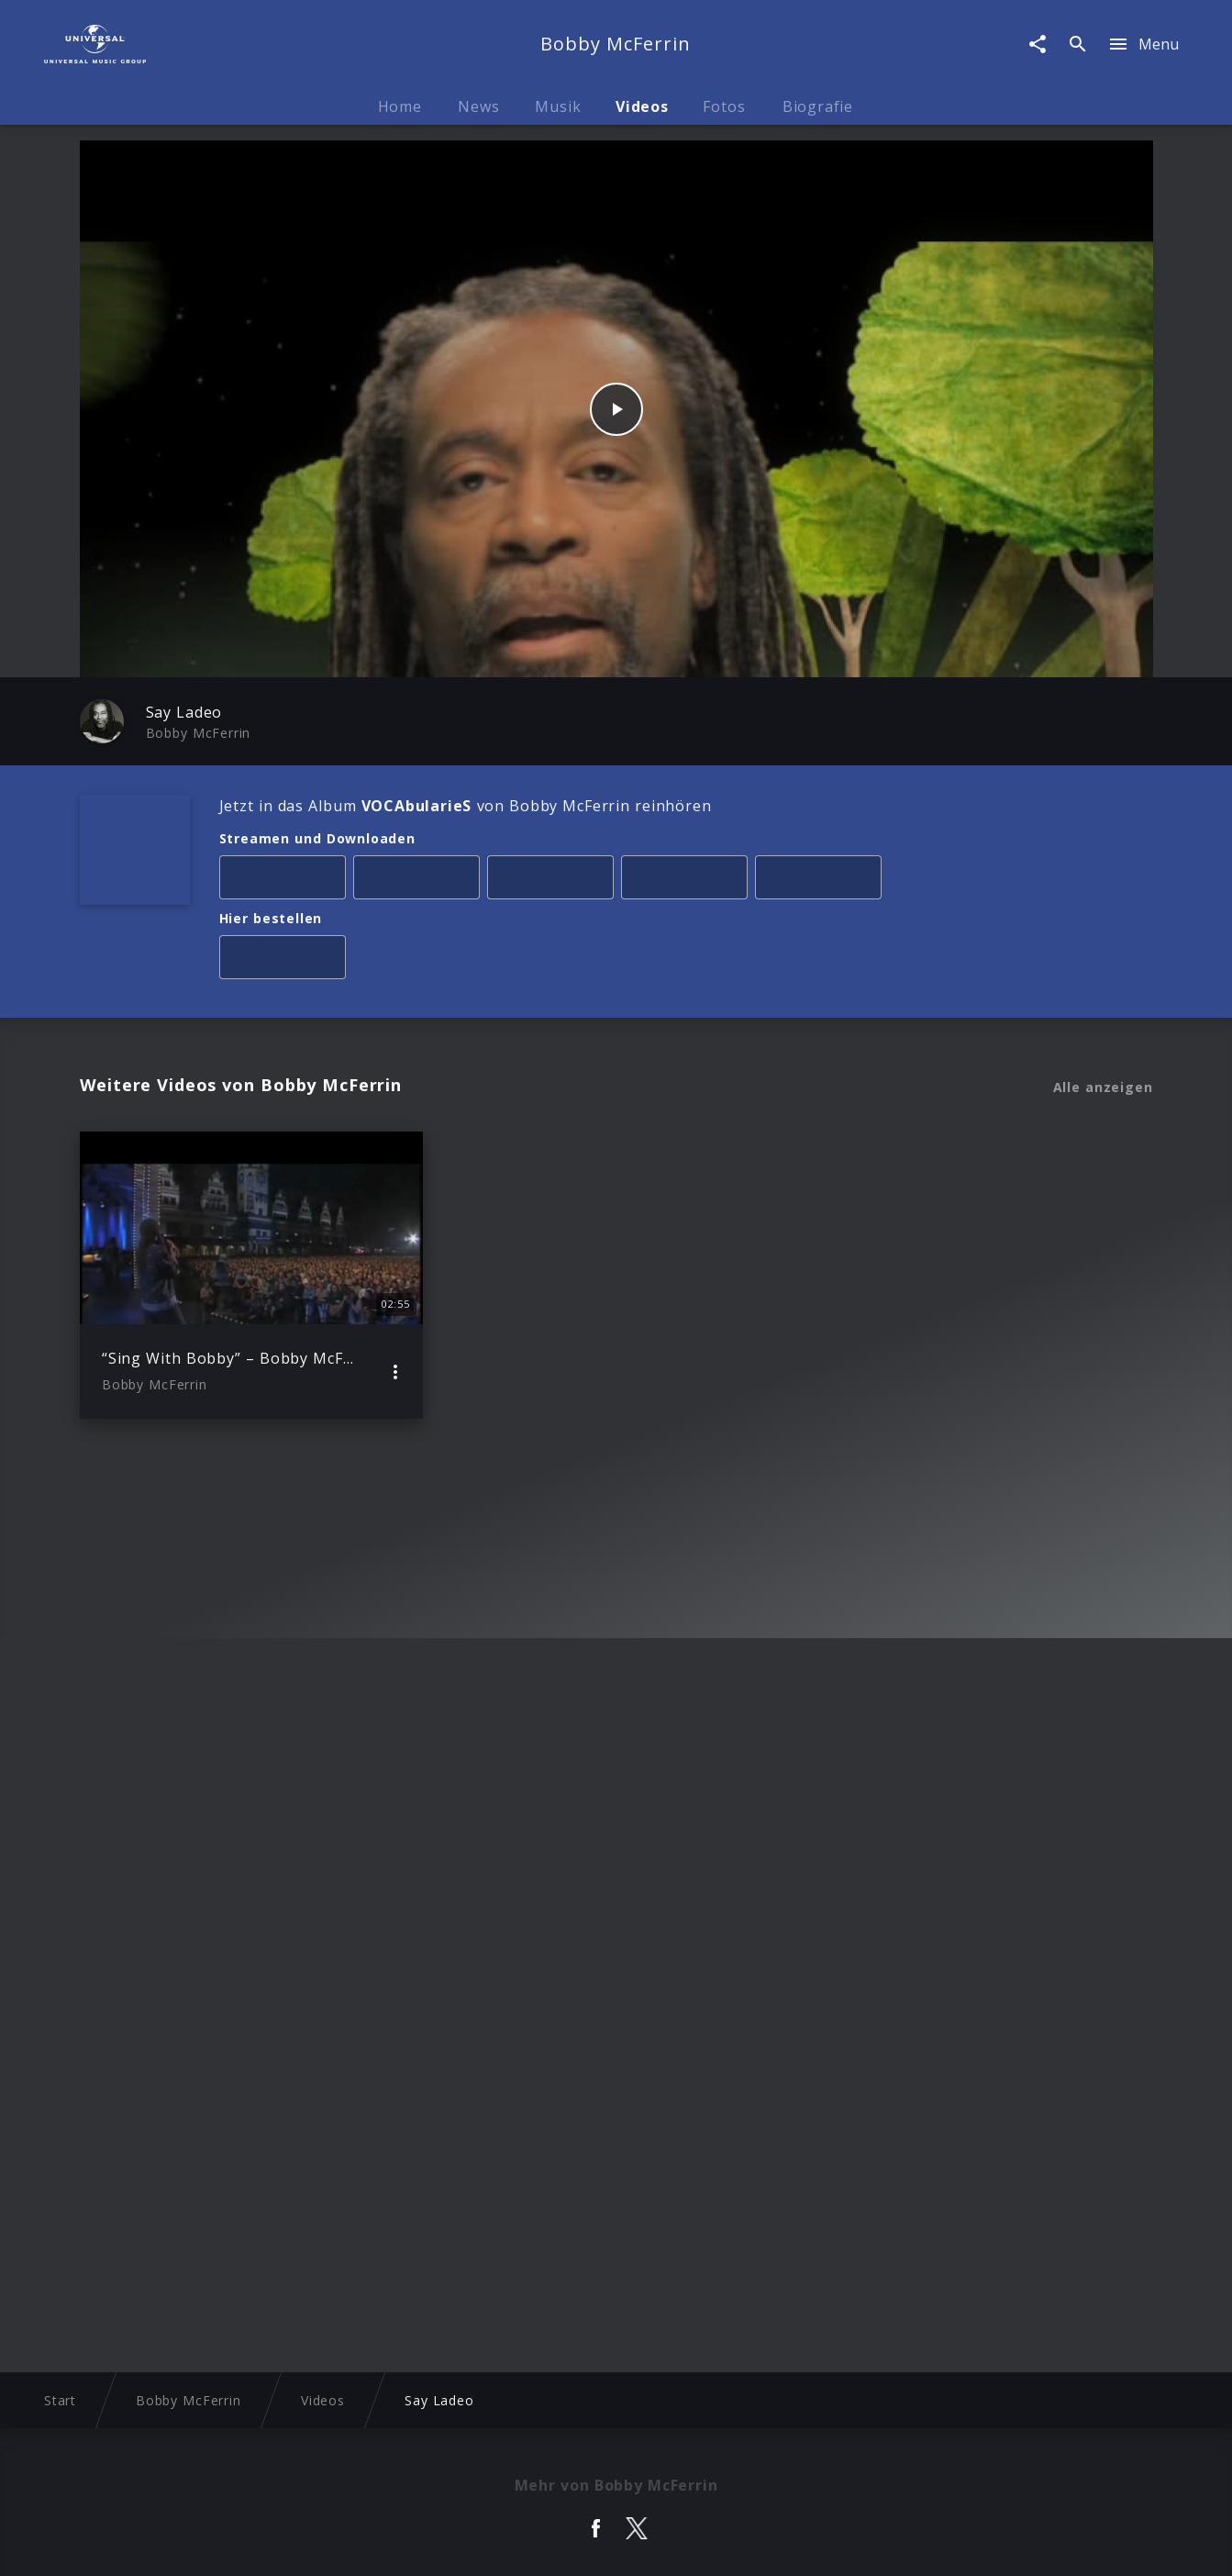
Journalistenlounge (859, 2544)
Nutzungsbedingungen (703, 2544)
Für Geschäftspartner (1012, 2544)
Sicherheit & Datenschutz (525, 2544)
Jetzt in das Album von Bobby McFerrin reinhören (465, 806)
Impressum (186, 2544)
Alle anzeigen (1103, 1087)
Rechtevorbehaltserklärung (331, 2544)
